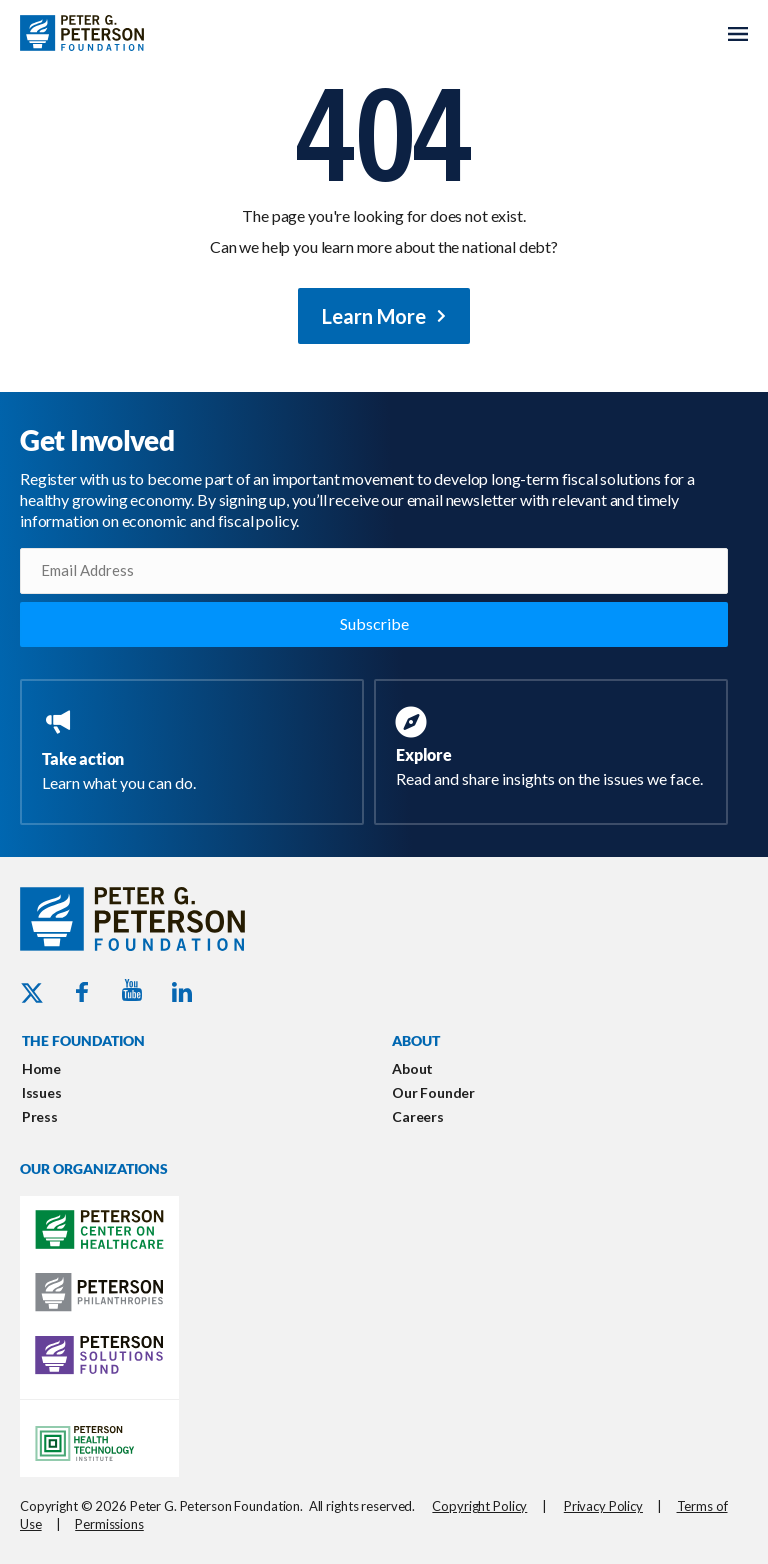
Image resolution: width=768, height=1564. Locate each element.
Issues (42, 1092)
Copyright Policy (479, 1506)
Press (40, 1116)
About (412, 1068)
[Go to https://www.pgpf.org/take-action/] (196, 752)
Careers (418, 1116)
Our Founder (433, 1092)
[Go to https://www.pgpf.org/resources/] (555, 750)
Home (41, 1068)
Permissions (109, 1524)
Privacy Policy (603, 1506)
